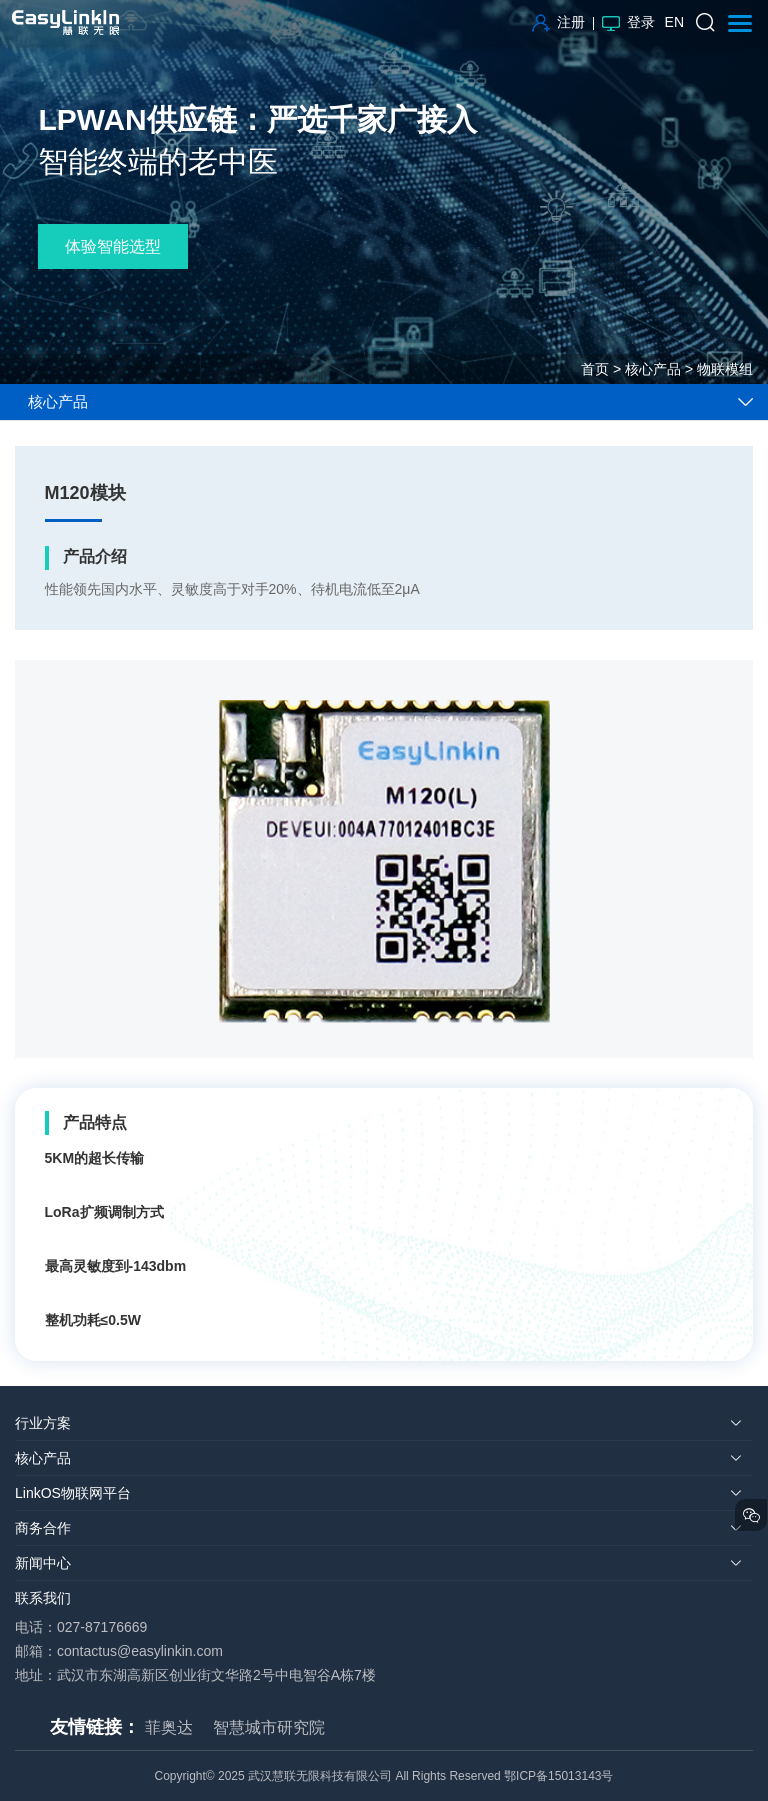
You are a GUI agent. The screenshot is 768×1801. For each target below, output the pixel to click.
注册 (558, 22)
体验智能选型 (113, 246)
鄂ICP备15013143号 (558, 1776)
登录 (628, 22)
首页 (595, 369)
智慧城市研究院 (269, 1727)
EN (674, 22)
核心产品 (653, 369)
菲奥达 (169, 1727)
